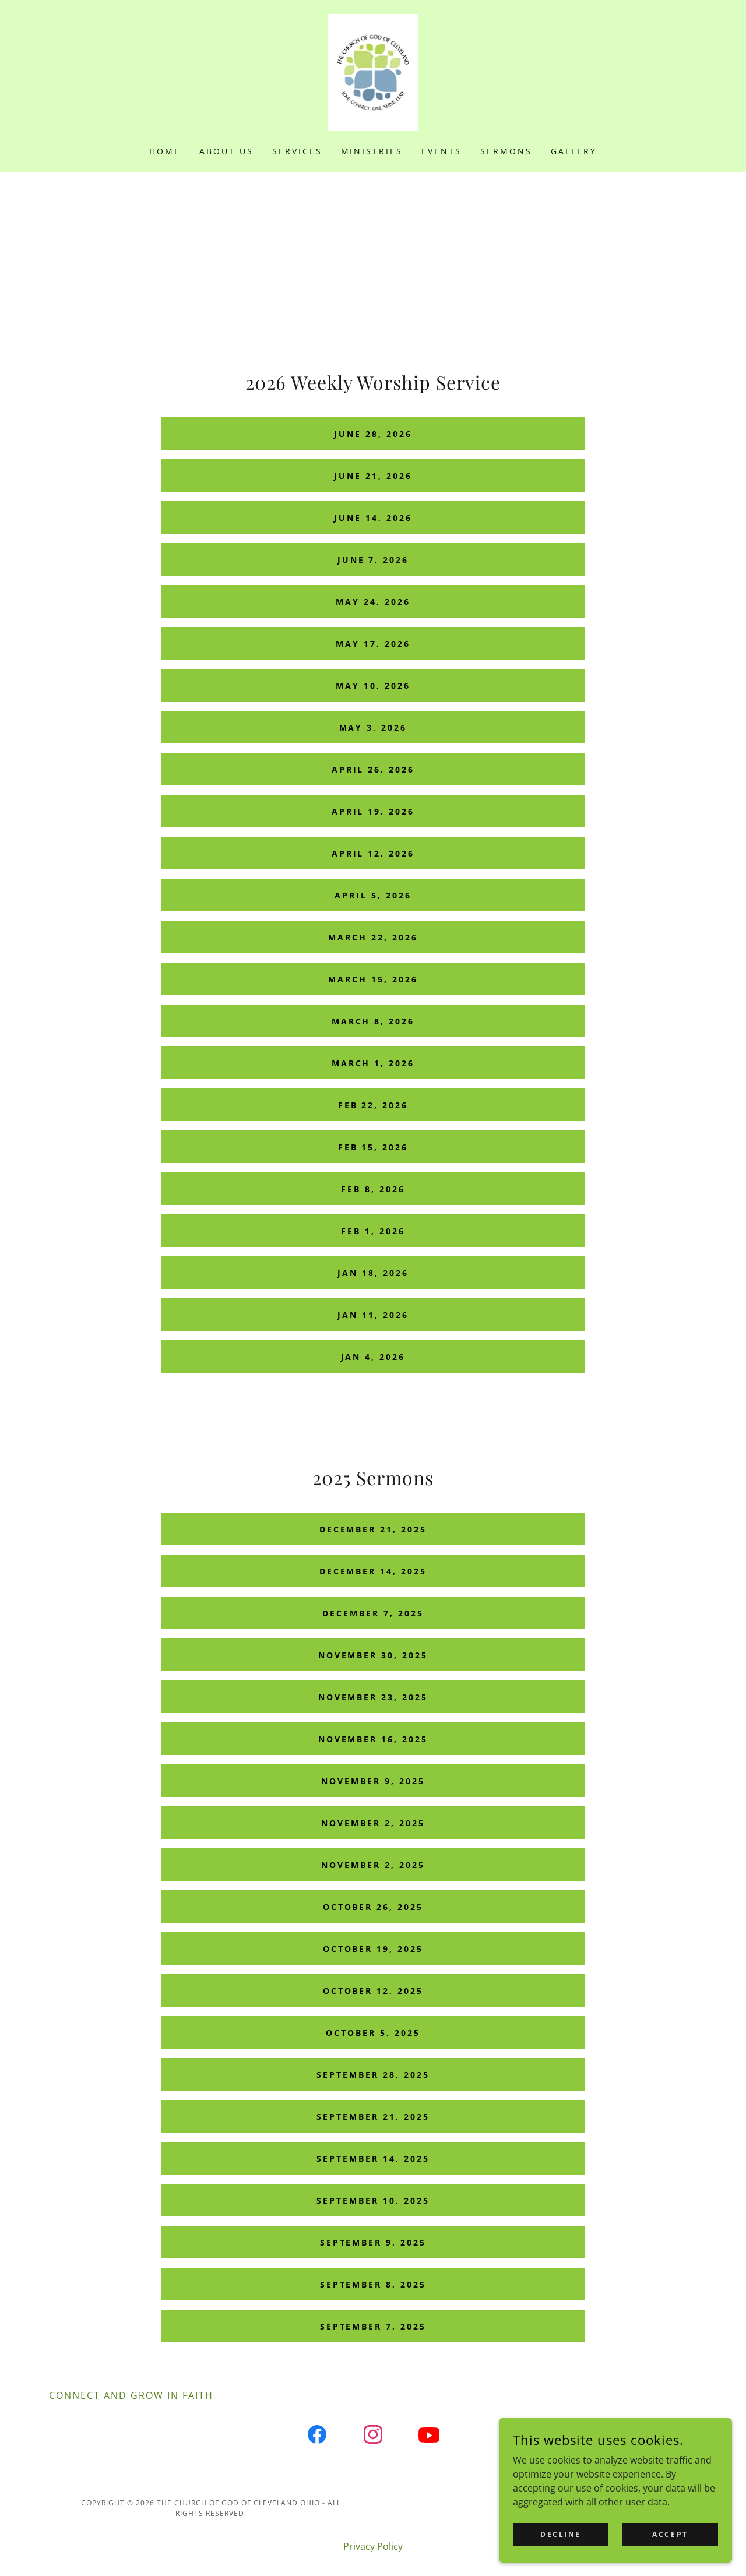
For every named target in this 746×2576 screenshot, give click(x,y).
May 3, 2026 (373, 727)
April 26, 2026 (373, 769)
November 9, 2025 (373, 1780)
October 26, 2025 (373, 1906)
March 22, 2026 (373, 937)
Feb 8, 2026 (373, 1188)
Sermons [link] (506, 151)
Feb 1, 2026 (373, 1230)
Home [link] (165, 151)
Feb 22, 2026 (373, 1105)
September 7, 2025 (373, 2326)
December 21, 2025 (373, 1529)
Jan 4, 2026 (373, 1356)
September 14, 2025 (373, 2158)
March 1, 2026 (373, 1063)
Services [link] (297, 151)
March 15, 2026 (373, 979)
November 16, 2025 (373, 1739)
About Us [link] (226, 151)
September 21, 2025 (373, 2116)
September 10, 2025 (373, 2200)
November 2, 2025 (373, 1822)
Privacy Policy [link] (373, 2546)
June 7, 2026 (373, 559)
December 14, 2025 (373, 1571)
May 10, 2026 (373, 685)
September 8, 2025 (373, 2284)
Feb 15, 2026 (373, 1147)
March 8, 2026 (373, 1021)
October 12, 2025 (373, 1990)
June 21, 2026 (373, 475)
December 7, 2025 (373, 1613)
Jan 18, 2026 (373, 1272)
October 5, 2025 (373, 2032)
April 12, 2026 (373, 853)
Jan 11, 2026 (373, 1314)
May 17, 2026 (373, 643)
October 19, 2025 (373, 1948)
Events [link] (441, 151)
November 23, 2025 (373, 1697)
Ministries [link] (372, 151)
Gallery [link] (574, 151)
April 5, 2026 (373, 895)
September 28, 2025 (373, 2074)
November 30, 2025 (373, 1655)
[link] (373, 71)
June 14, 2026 (373, 517)
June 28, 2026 (373, 433)
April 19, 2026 (373, 811)
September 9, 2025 (373, 2242)
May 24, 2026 (373, 601)
